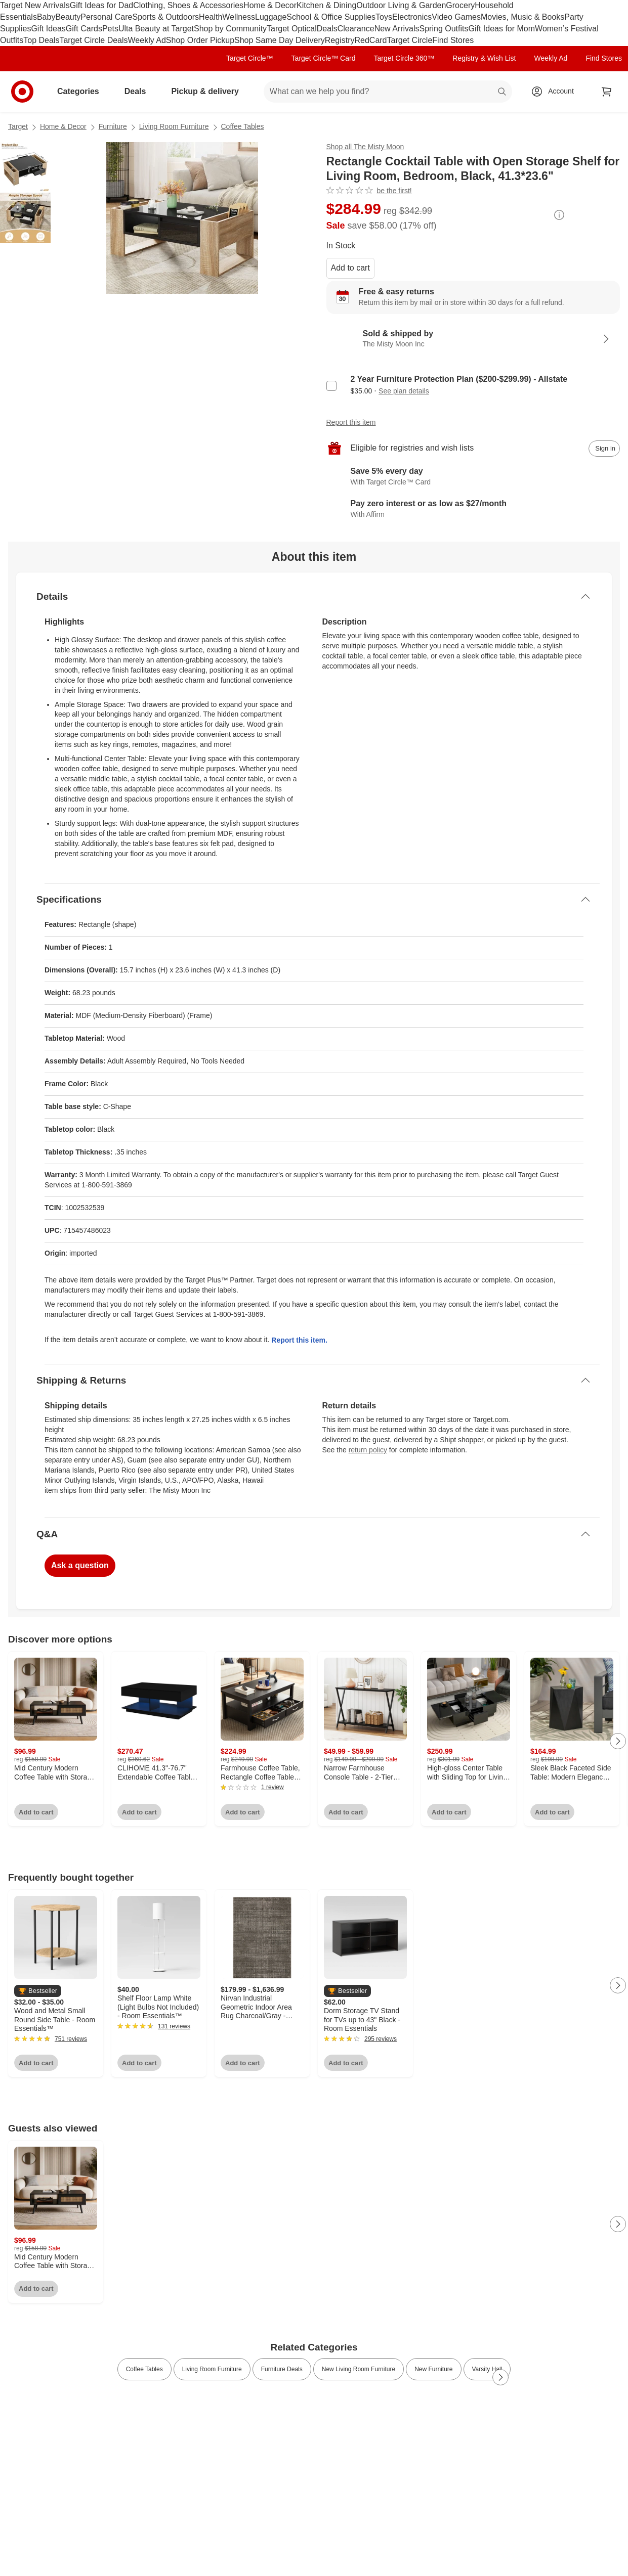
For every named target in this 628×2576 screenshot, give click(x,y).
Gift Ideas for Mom (501, 28)
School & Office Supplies (330, 17)
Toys (383, 17)
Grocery (460, 5)
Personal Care (106, 17)
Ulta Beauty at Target (156, 28)
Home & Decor (270, 5)
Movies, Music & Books (522, 17)
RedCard (370, 40)
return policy (368, 1450)
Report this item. (299, 1340)
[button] (37, 1991)
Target (18, 126)
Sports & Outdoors (165, 17)
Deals (327, 28)
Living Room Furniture (174, 126)
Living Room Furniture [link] (212, 2369)
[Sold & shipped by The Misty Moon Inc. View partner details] (473, 339)
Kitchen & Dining (326, 5)
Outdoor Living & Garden (401, 5)
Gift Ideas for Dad (101, 5)
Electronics (412, 17)
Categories (82, 91)
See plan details (404, 391)
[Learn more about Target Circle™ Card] (473, 477)
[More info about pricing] (559, 215)
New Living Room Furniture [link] (358, 2369)
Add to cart (350, 267)
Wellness (238, 17)
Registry (340, 40)
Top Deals (41, 40)
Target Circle (410, 40)
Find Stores (453, 40)
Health (210, 17)
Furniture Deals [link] (282, 2369)
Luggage (270, 17)
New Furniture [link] (433, 2369)
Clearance (356, 28)
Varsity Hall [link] (487, 2369)
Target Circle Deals (93, 40)
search (502, 92)
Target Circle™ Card (323, 58)
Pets (110, 28)
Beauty (67, 17)
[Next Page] (618, 1741)
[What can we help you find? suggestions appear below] (388, 91)
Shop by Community (230, 28)
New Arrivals (397, 28)
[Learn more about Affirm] (473, 509)
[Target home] (22, 91)
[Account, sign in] (556, 91)
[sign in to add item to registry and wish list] (604, 448)
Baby (46, 17)
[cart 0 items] (607, 91)
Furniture (113, 126)
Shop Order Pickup (200, 40)
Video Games (456, 17)
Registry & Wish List (484, 58)
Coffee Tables (242, 126)
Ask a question (80, 1565)
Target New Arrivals (35, 5)
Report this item (351, 422)
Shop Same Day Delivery (279, 40)
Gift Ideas (48, 28)
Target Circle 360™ (403, 58)
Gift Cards (84, 28)
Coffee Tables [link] (144, 2369)
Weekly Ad (147, 40)
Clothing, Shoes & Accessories (188, 5)
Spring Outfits (444, 28)
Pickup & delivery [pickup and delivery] (208, 91)
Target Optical (292, 28)
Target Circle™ (249, 58)
